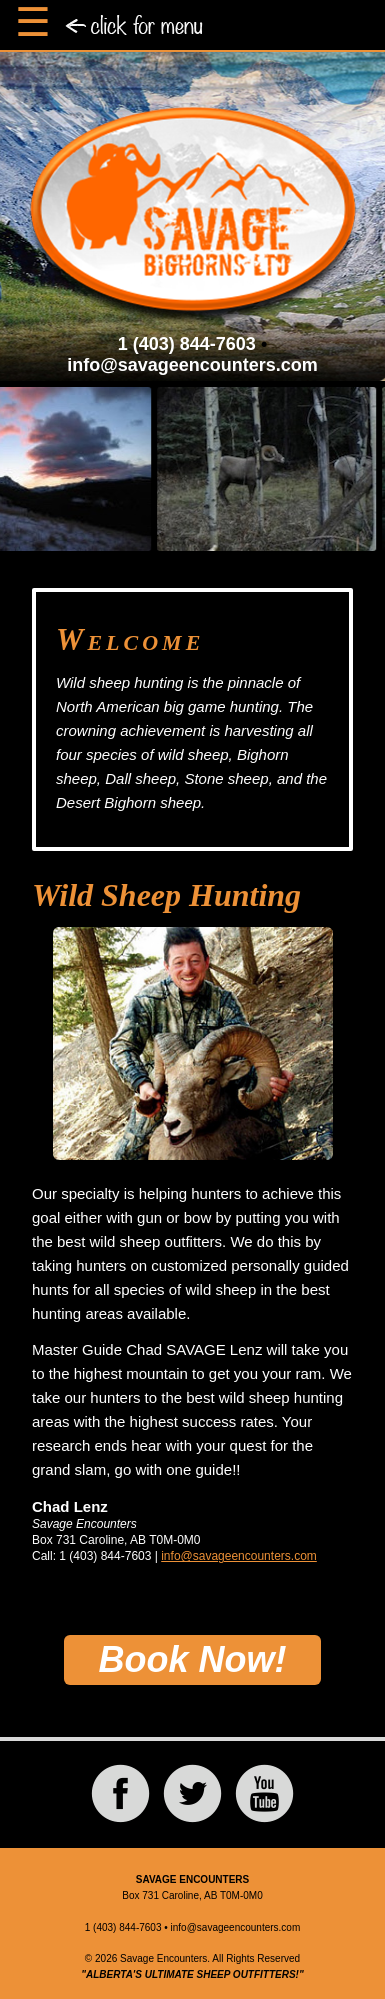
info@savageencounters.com (192, 365)
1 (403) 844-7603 (187, 344)
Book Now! (193, 1659)
